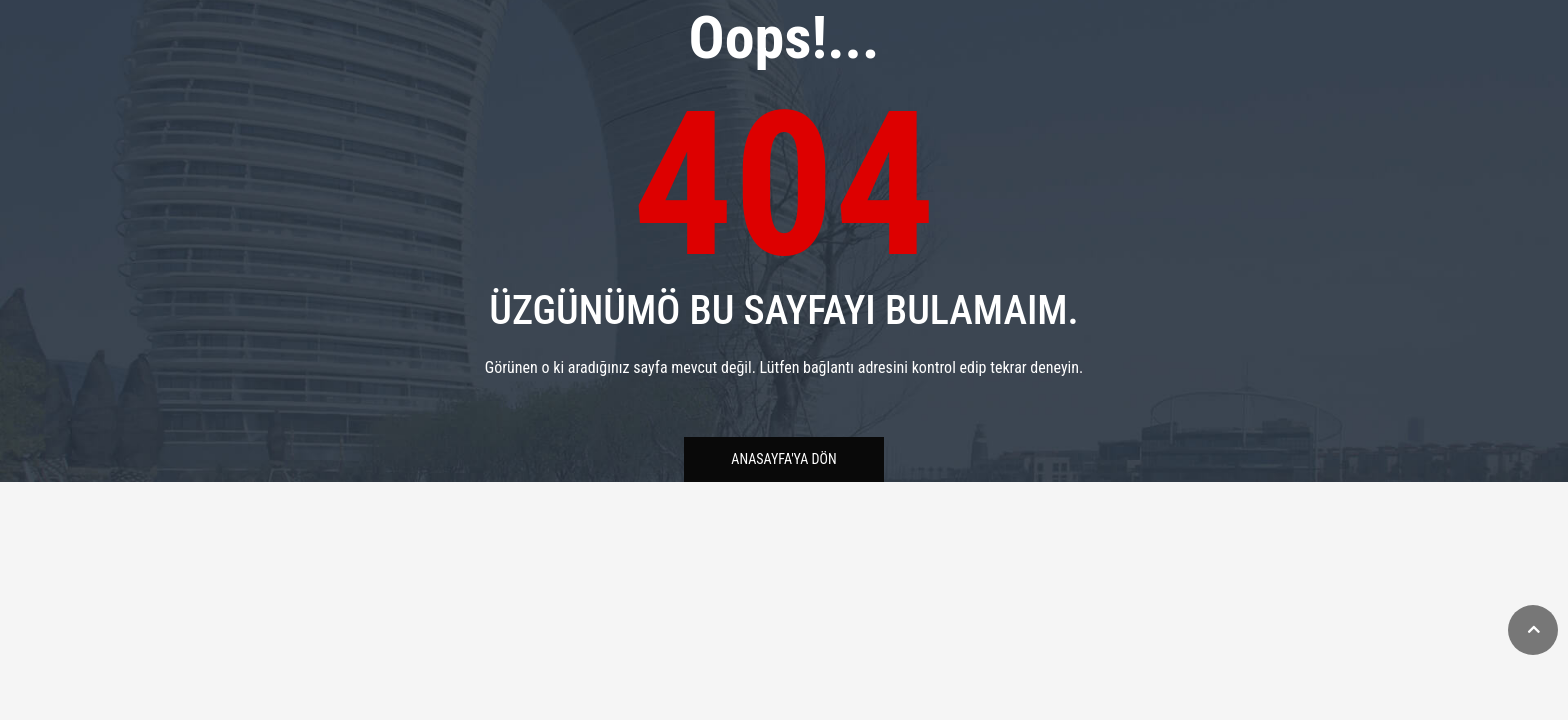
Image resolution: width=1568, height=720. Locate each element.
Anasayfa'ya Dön (783, 459)
